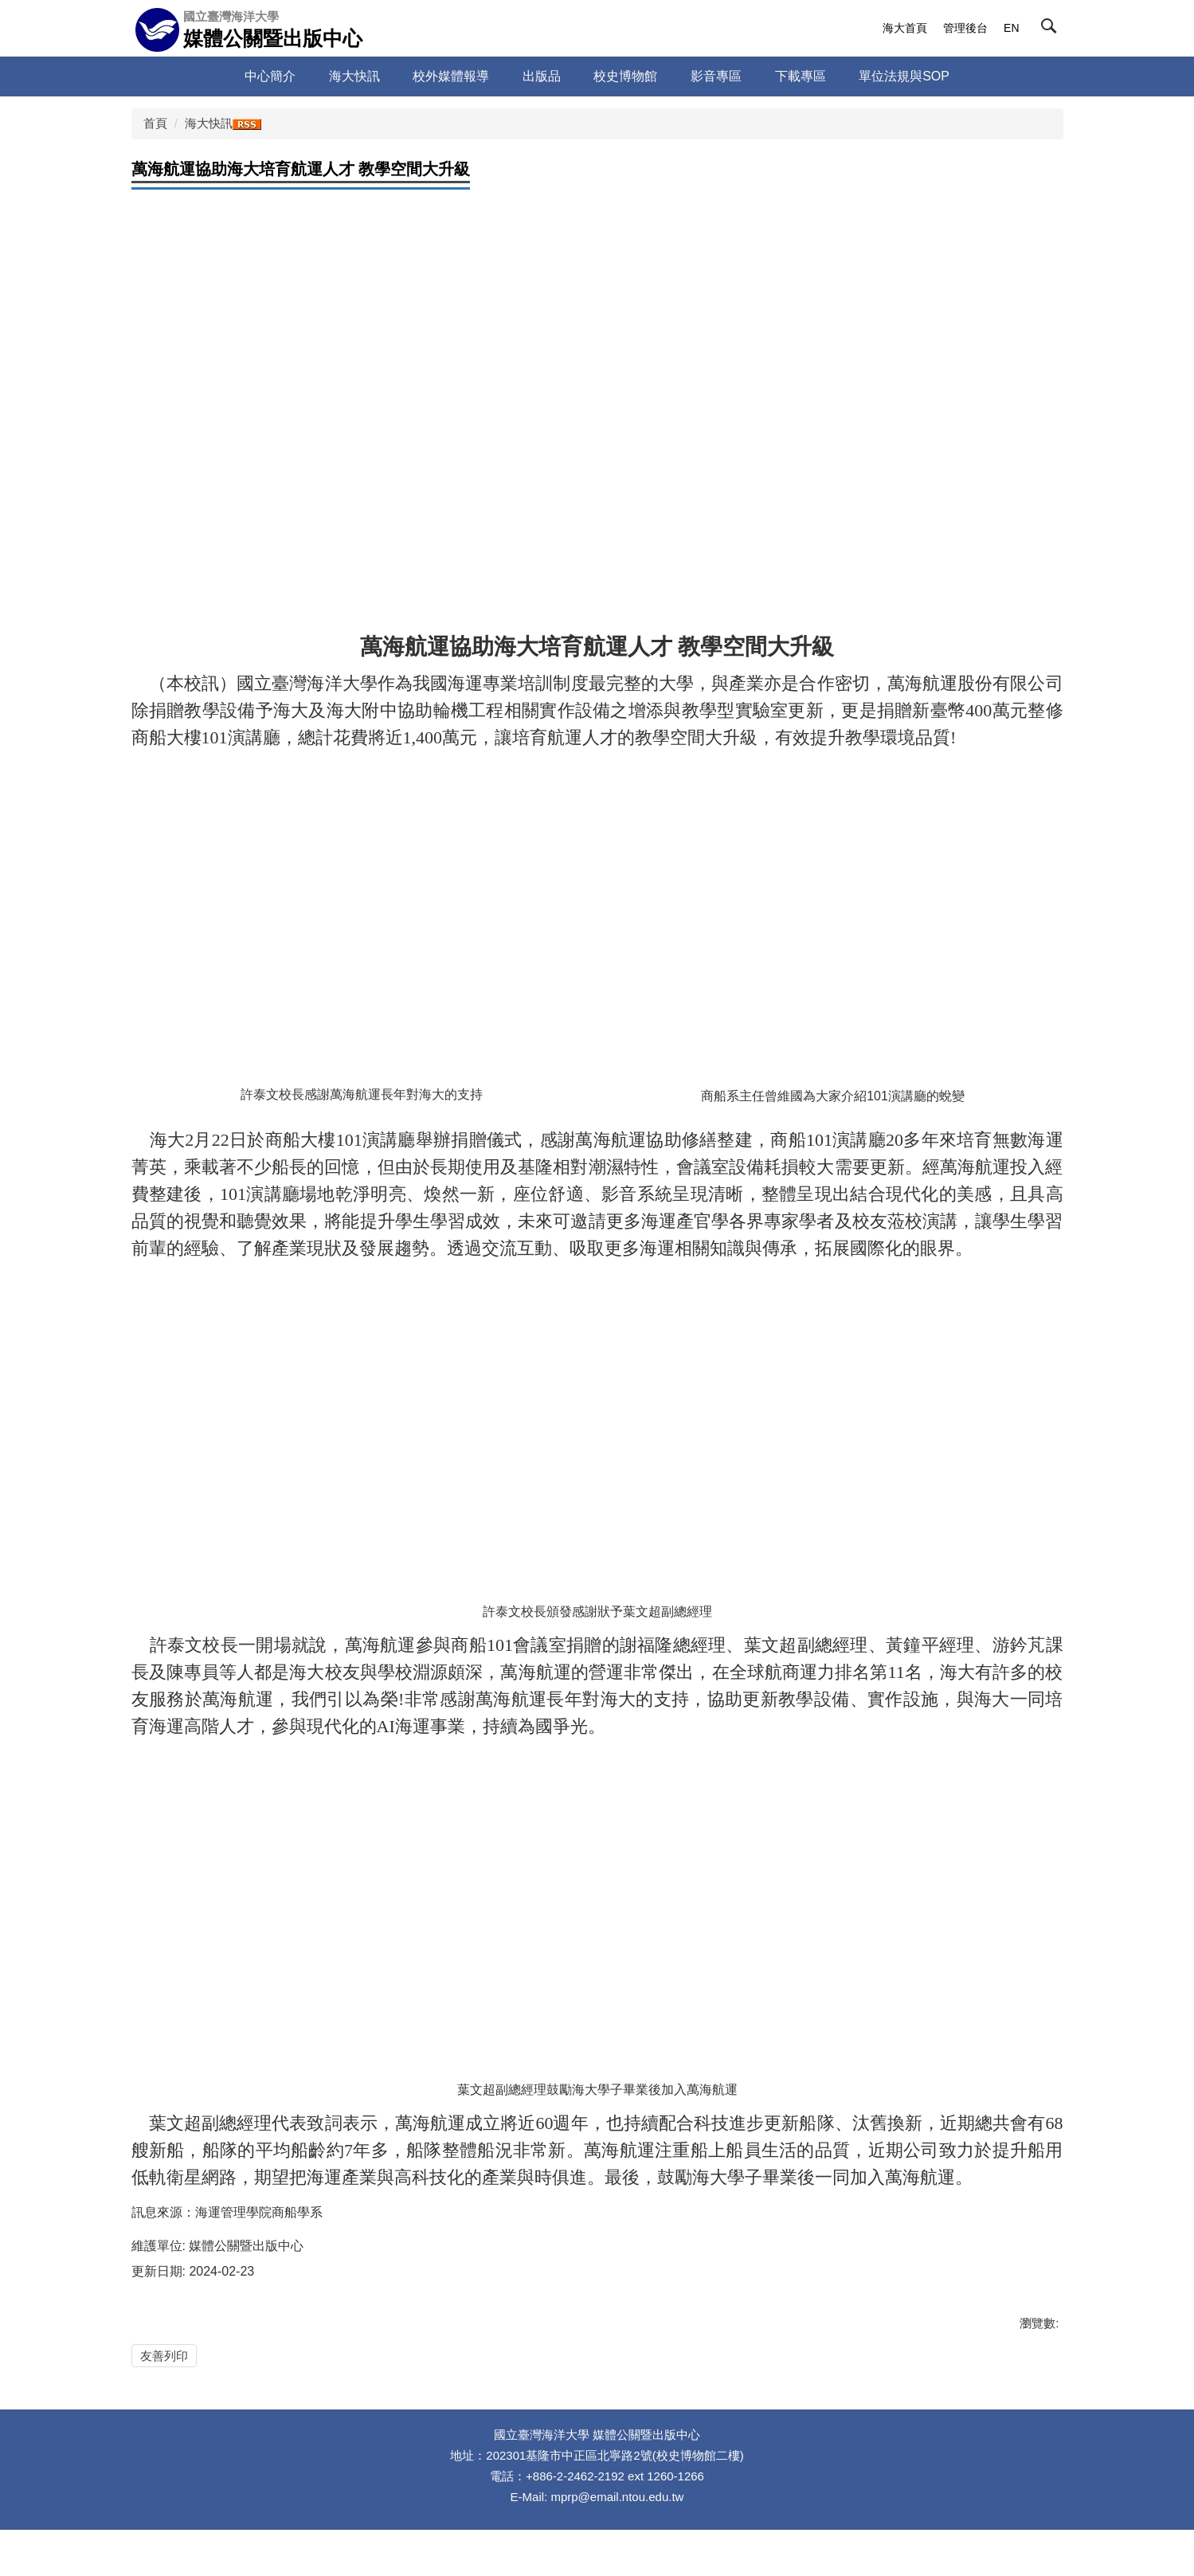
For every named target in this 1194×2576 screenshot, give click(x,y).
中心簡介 (270, 76)
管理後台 (965, 28)
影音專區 (716, 76)
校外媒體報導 (451, 76)
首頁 (155, 123)
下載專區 (800, 76)
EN (1011, 28)
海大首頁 (905, 28)
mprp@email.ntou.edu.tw (616, 2542)
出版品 (542, 76)
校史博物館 (625, 76)
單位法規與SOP (904, 76)
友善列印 (164, 2356)
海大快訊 (354, 76)
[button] (1052, 29)
